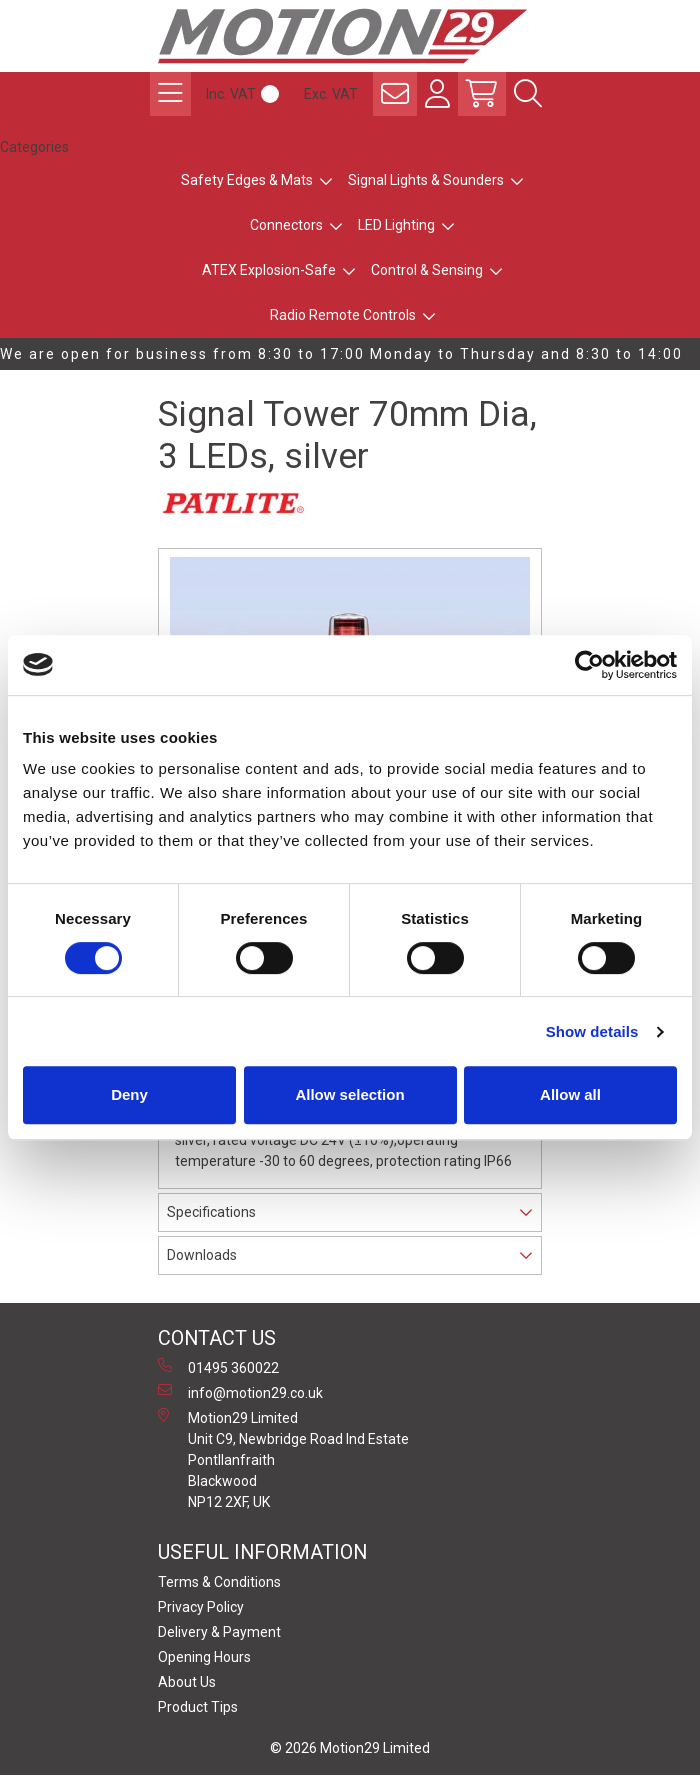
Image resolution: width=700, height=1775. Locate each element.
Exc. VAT (331, 94)
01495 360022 (218, 1367)
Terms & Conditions (219, 1582)
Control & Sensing (427, 270)
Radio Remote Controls (343, 315)
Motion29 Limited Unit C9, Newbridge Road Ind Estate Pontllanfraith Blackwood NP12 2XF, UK (283, 1459)
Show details (592, 1031)
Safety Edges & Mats (247, 180)
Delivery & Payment (219, 1632)
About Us (187, 1682)
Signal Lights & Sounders (426, 180)
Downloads (202, 1255)
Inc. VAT (231, 94)
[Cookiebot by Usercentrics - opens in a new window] (589, 665)
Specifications (211, 1212)
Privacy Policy (201, 1607)
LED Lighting (396, 225)
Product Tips (198, 1707)
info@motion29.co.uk (240, 1392)
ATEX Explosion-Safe (269, 270)
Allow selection (349, 1094)
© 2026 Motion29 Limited (350, 1748)
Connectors (286, 225)
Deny (129, 1094)
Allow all (570, 1094)
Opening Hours (204, 1657)
